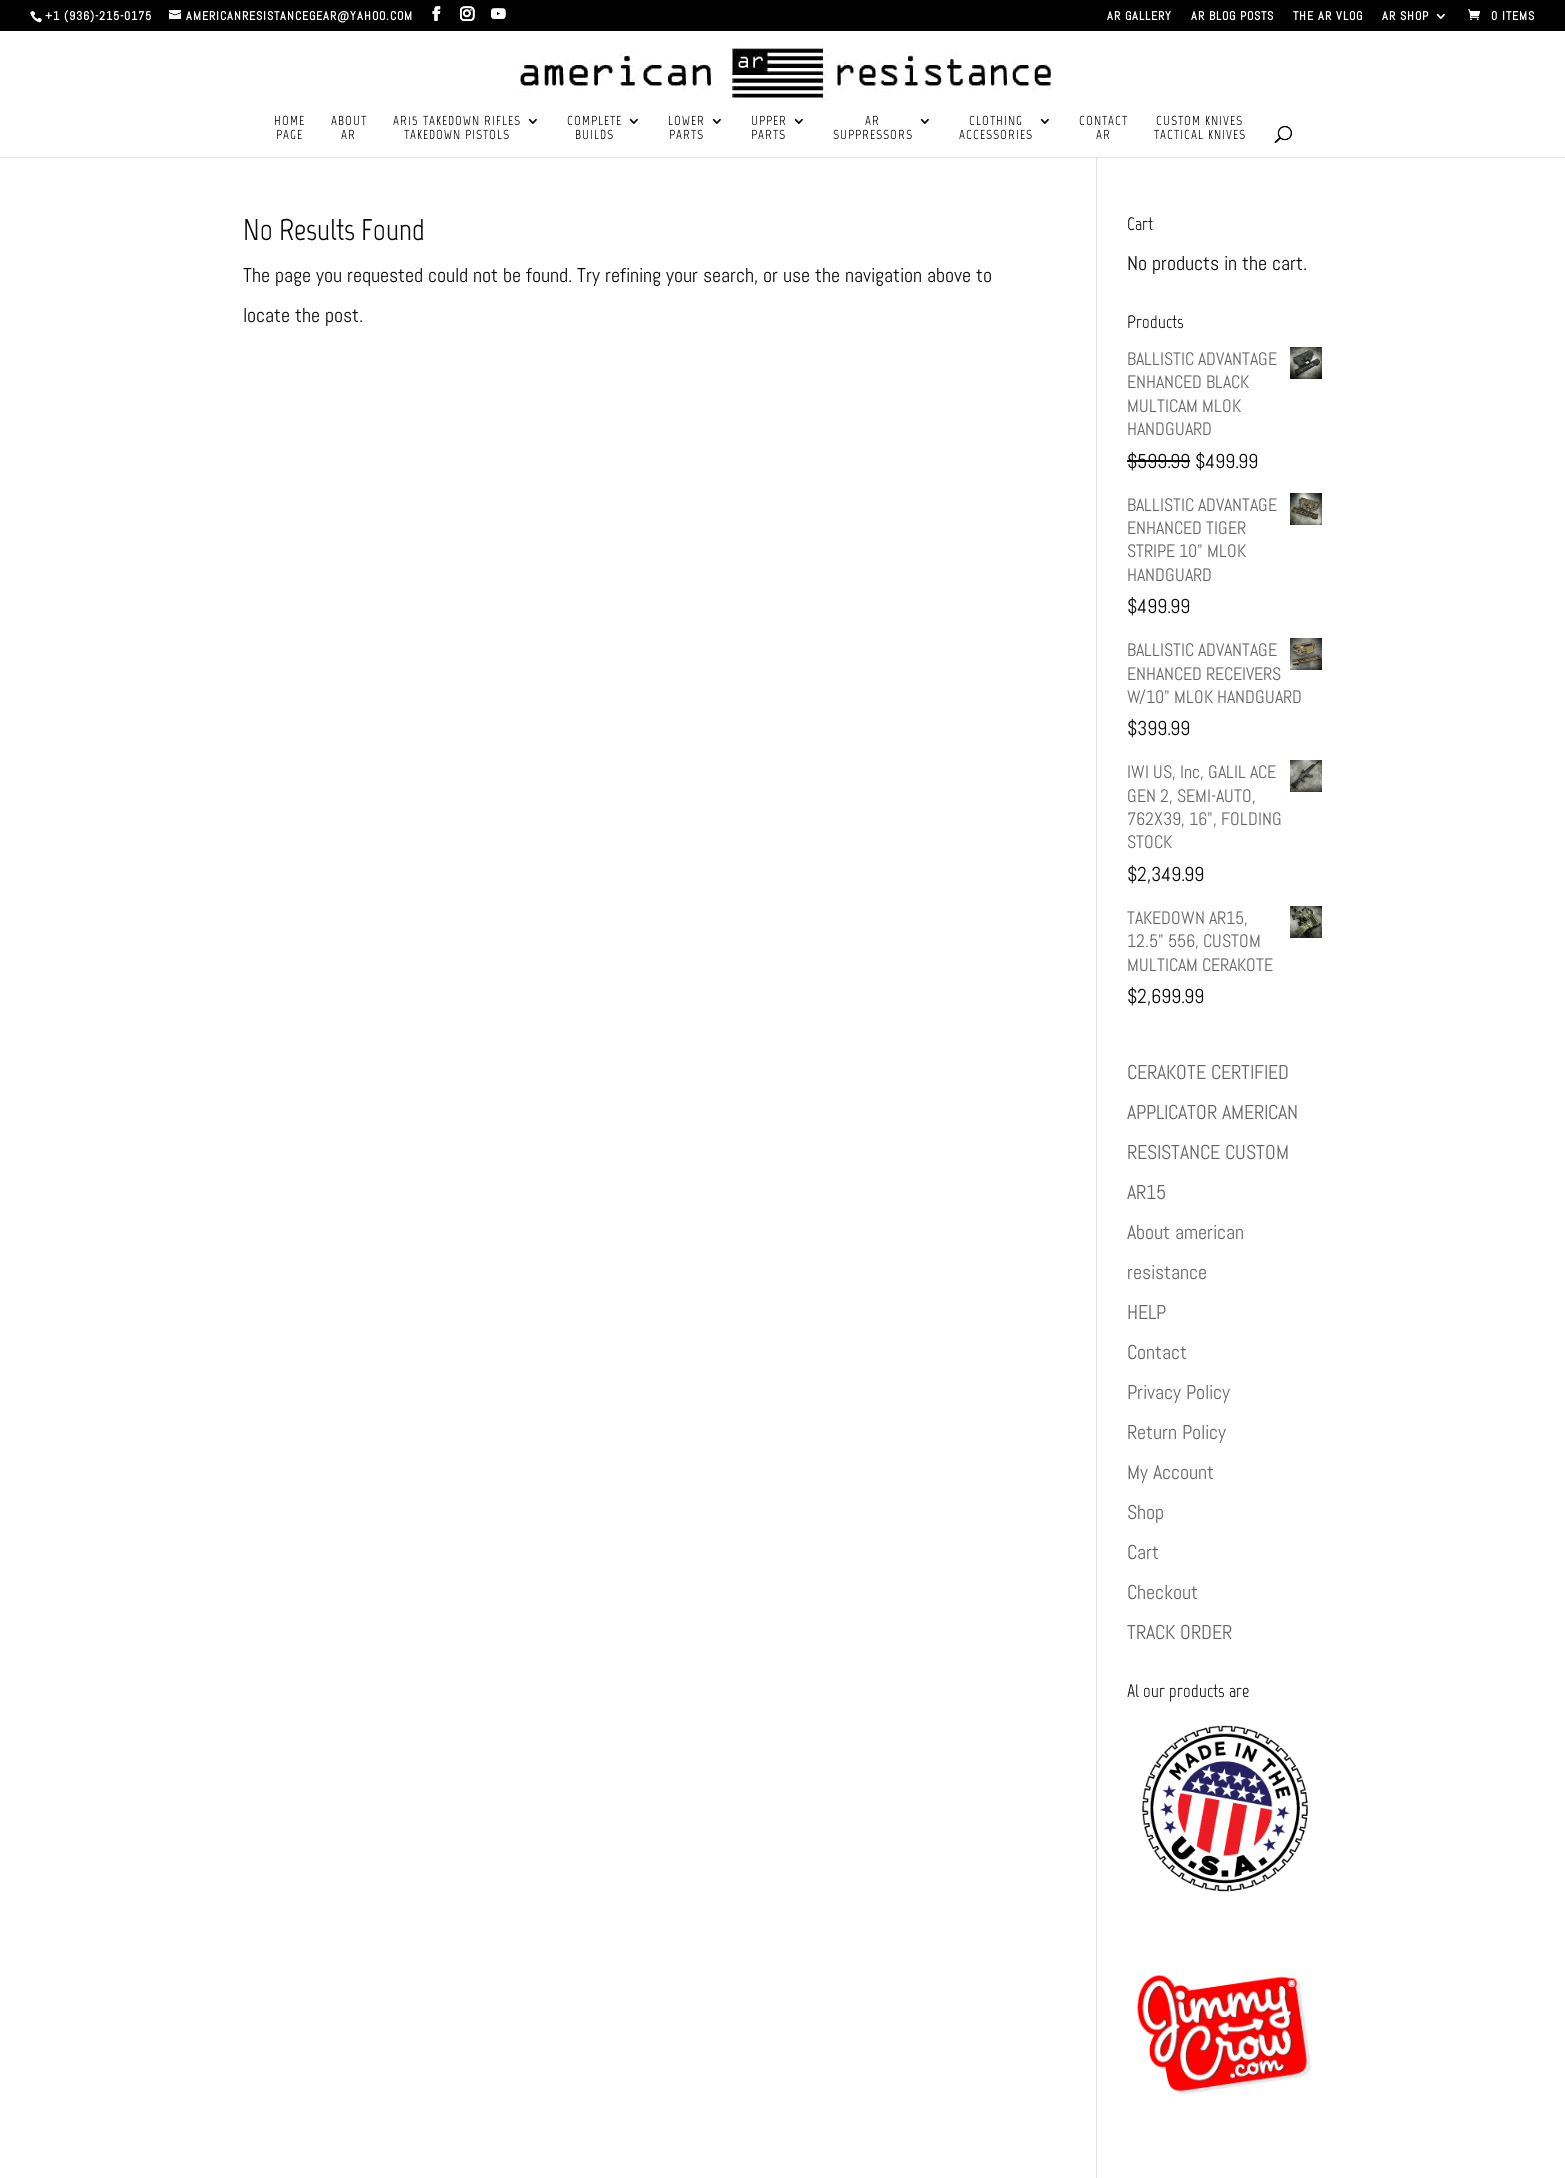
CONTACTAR (1103, 128)
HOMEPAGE (289, 128)
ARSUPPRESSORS (873, 128)
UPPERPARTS (769, 128)
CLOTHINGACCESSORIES (996, 128)
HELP (1146, 1312)
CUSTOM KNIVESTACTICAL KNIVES (1200, 128)
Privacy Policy (1178, 1392)
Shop (1145, 1512)
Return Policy (1176, 1432)
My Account (1170, 1472)
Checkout (1162, 1592)
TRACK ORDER (1179, 1632)
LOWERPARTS (686, 128)
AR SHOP (1405, 17)
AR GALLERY (1139, 17)
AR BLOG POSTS (1232, 17)
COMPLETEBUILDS (594, 128)
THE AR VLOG (1328, 17)
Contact (1157, 1352)
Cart (1143, 1552)
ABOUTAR (349, 128)
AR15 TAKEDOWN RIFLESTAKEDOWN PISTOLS (457, 128)
